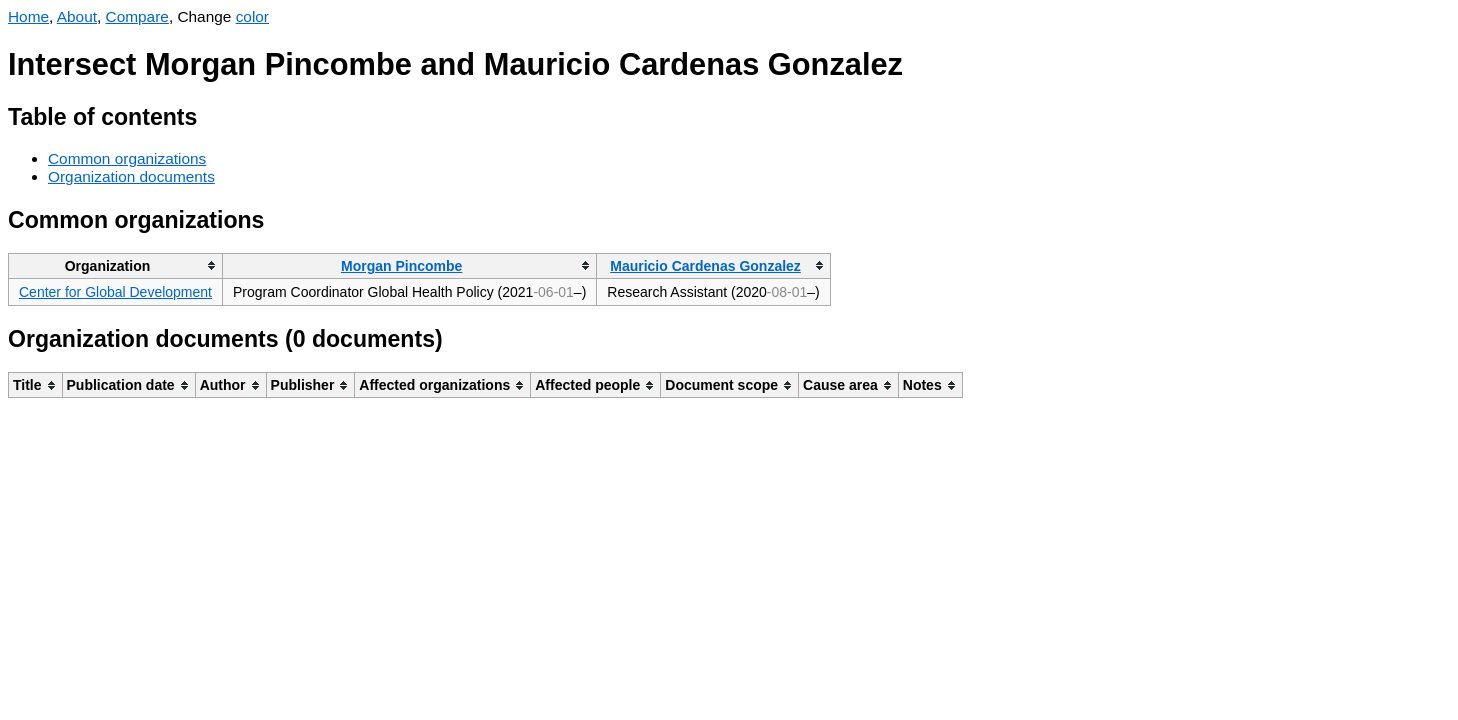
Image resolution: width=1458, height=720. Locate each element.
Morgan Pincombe (401, 266)
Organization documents (131, 176)
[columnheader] (116, 265)
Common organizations (127, 158)
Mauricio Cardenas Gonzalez (705, 266)
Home (28, 16)
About (77, 16)
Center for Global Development (115, 292)
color (252, 16)
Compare (137, 16)
